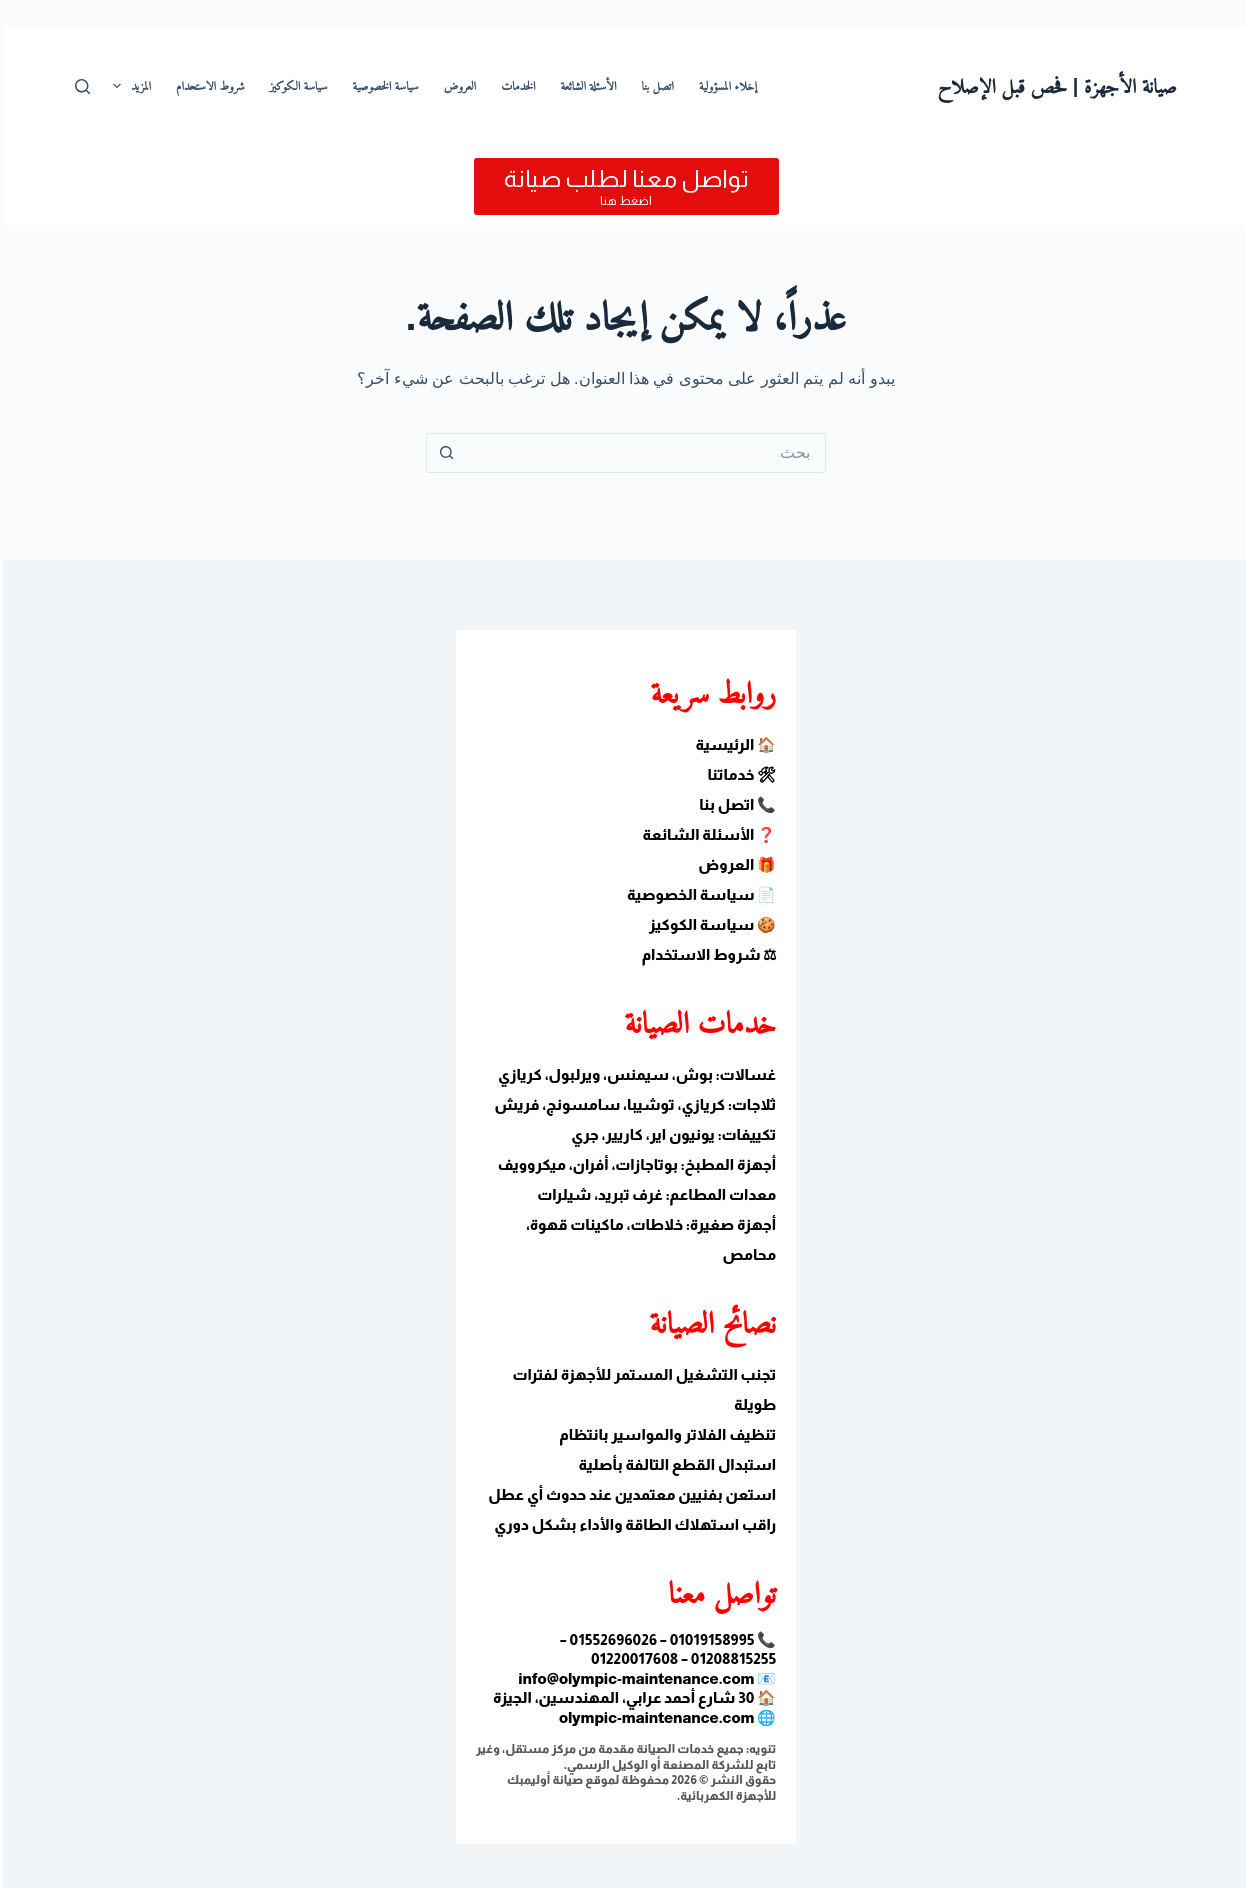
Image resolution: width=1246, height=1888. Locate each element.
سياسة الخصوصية (383, 86)
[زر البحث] (443, 453)
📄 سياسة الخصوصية (698, 894)
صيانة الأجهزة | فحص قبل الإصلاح (1054, 86)
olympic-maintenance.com (654, 1717)
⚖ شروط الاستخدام (706, 954)
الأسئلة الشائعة (586, 86)
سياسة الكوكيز (296, 86)
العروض (457, 86)
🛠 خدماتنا (738, 774)
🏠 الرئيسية (733, 744)
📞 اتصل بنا (734, 804)
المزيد (125, 86)
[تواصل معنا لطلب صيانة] (623, 186)
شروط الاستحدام (207, 86)
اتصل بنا (655, 86)
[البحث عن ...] (643, 453)
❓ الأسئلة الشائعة (707, 834)
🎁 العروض (734, 864)
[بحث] (79, 86)
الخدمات (515, 86)
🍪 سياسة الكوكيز (709, 924)
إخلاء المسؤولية (725, 86)
